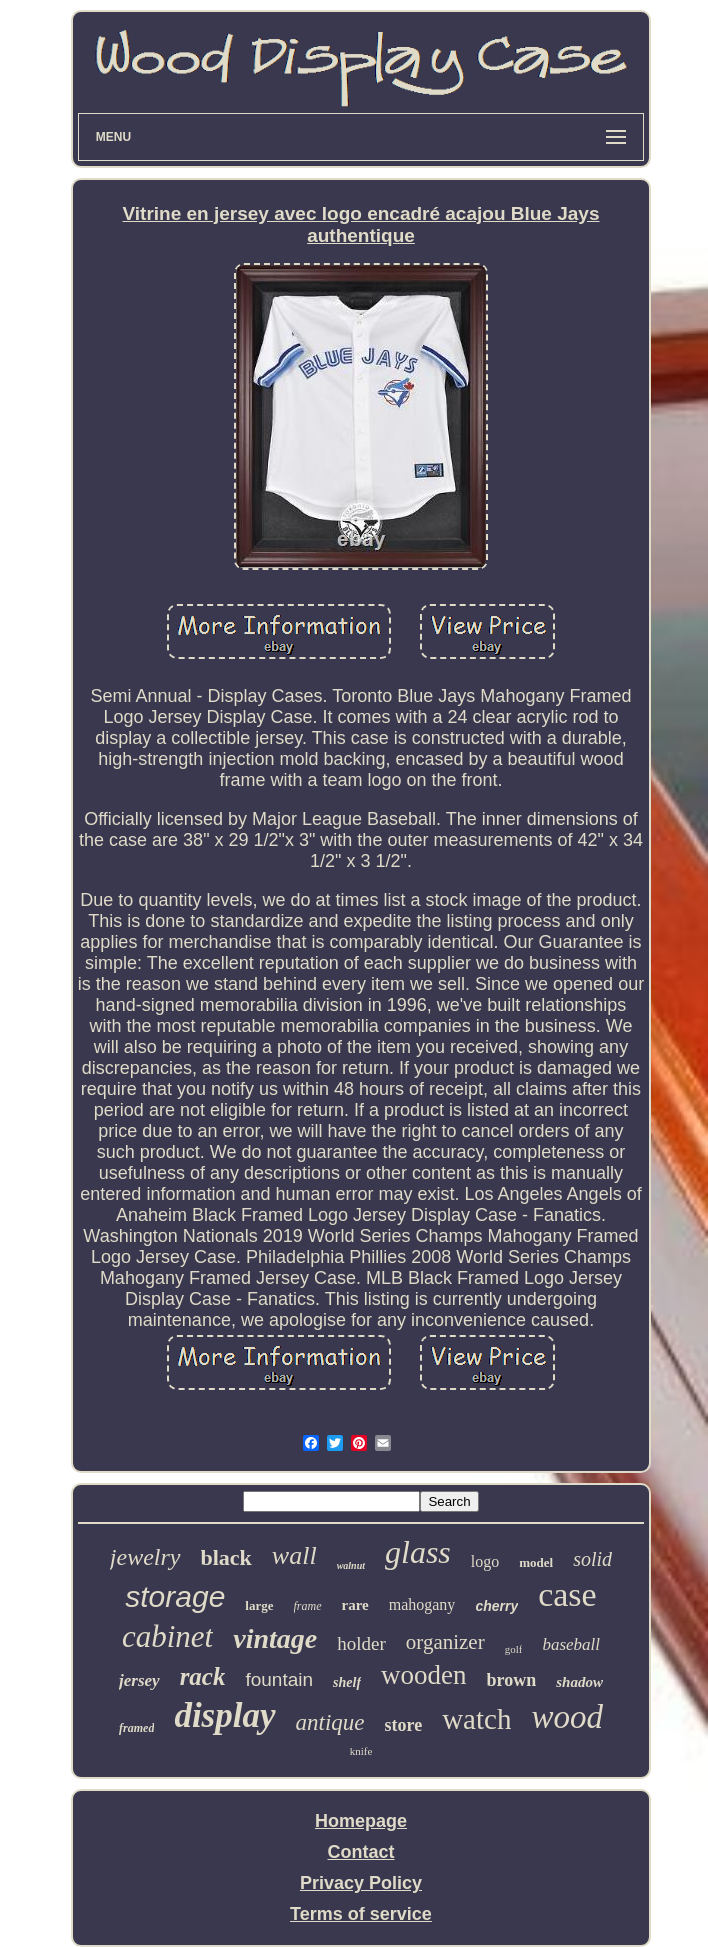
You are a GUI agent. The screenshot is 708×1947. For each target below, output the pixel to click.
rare (355, 1605)
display (224, 1715)
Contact (360, 1852)
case (567, 1594)
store (404, 1725)
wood (567, 1717)
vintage (275, 1638)
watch (476, 1719)
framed (136, 1728)
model (536, 1562)
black (226, 1557)
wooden (423, 1675)
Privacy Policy (361, 1883)
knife (361, 1751)
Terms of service (361, 1914)
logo (485, 1561)
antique (330, 1722)
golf (514, 1649)
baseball (571, 1644)
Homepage (361, 1821)
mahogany (422, 1604)
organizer (445, 1642)
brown (512, 1680)
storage (175, 1596)
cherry (496, 1606)
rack (203, 1676)
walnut (351, 1565)
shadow (579, 1682)
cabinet (167, 1636)
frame (308, 1606)
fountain (279, 1679)
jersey (139, 1680)
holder (361, 1643)
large (259, 1605)
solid (592, 1559)
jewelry (145, 1557)
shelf (347, 1682)
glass (418, 1552)
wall (294, 1555)
